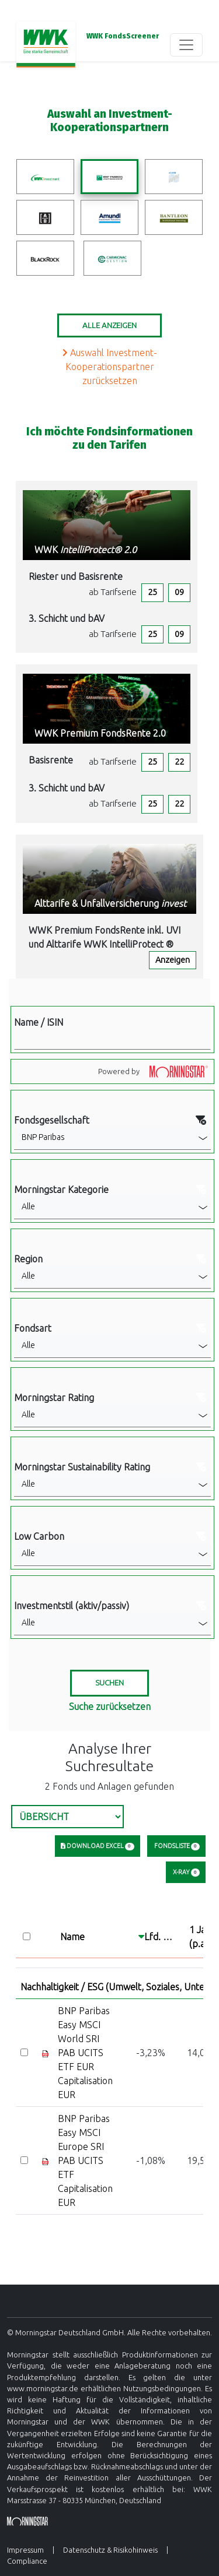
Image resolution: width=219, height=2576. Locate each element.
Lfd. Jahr (162, 1936)
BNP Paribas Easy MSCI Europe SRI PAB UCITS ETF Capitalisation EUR (85, 2160)
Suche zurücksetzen (110, 1706)
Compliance (27, 2561)
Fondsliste (176, 1846)
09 (179, 592)
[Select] (24, 2052)
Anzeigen (172, 960)
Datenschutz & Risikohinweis (110, 2550)
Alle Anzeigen (109, 325)
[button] (112, 1138)
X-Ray (186, 1872)
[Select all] (26, 1936)
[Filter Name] (112, 1039)
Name (72, 1936)
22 (179, 761)
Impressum (25, 2550)
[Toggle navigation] (186, 45)
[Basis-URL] (45, 44)
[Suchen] (109, 1683)
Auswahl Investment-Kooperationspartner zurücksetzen (109, 366)
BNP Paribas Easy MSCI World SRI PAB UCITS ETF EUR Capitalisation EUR (85, 2052)
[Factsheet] (45, 2052)
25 (152, 592)
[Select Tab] (67, 1816)
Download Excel (97, 1846)
